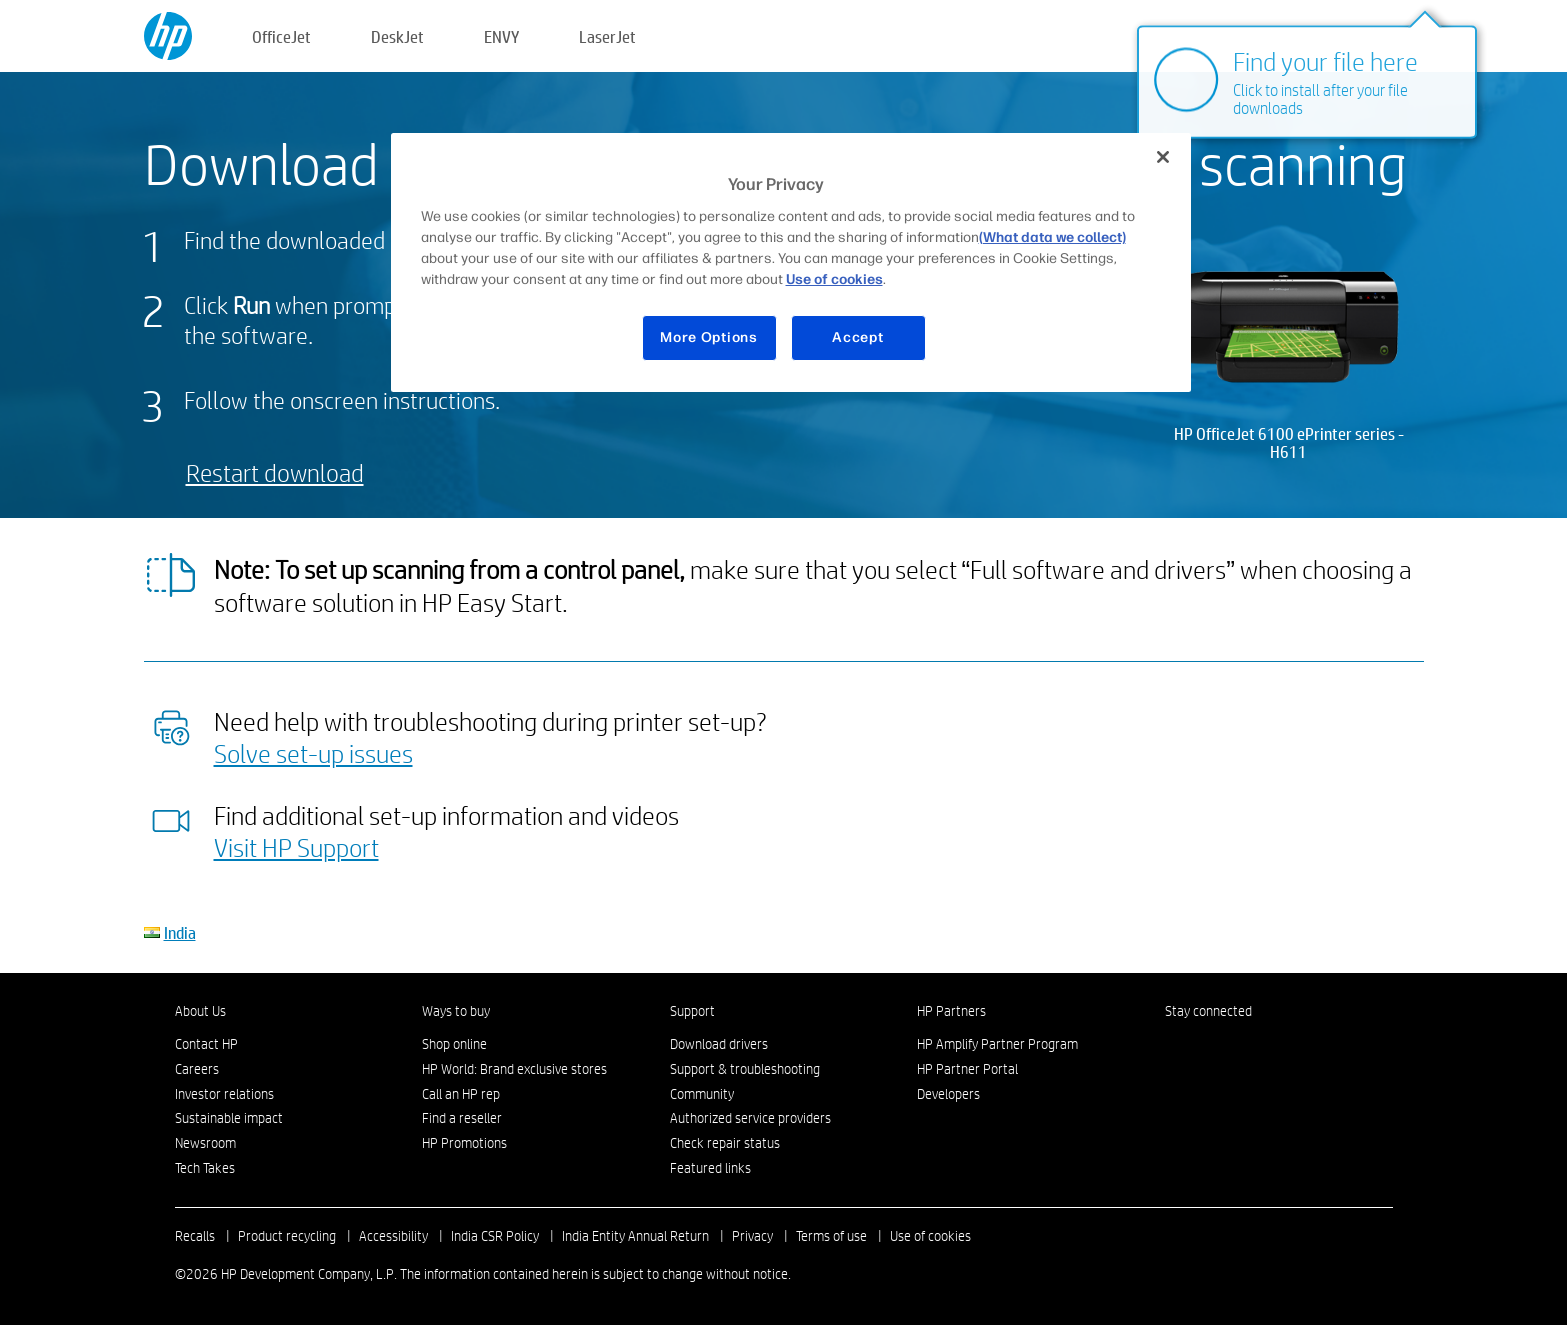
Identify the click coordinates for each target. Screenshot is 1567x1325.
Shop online (454, 1044)
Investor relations (224, 1094)
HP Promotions (464, 1143)
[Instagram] (1208, 1048)
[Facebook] (1175, 1048)
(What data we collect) (1052, 237)
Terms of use (831, 1236)
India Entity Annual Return (635, 1236)
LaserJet (607, 36)
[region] (791, 262)
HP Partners (951, 1011)
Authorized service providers (750, 1118)
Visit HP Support (296, 847)
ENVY (501, 36)
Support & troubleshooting (745, 1069)
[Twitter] (1241, 1048)
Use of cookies (930, 1236)
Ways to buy (456, 1011)
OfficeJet (281, 36)
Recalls (195, 1236)
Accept (857, 337)
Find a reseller (462, 1118)
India (180, 932)
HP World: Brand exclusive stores (514, 1069)
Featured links (710, 1168)
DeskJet (397, 36)
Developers (948, 1094)
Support (692, 1011)
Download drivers (719, 1044)
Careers (197, 1069)
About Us (200, 1011)
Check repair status (725, 1143)
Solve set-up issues (313, 753)
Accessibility (393, 1236)
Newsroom (205, 1143)
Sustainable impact (229, 1118)
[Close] (1163, 157)
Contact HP (206, 1044)
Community (702, 1094)
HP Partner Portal (967, 1069)
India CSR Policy (495, 1236)
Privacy (752, 1236)
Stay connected (1208, 1011)
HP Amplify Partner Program (997, 1044)
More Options (708, 337)
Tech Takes (205, 1168)
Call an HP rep (461, 1094)
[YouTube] (1274, 1048)
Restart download (275, 472)
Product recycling (287, 1236)
